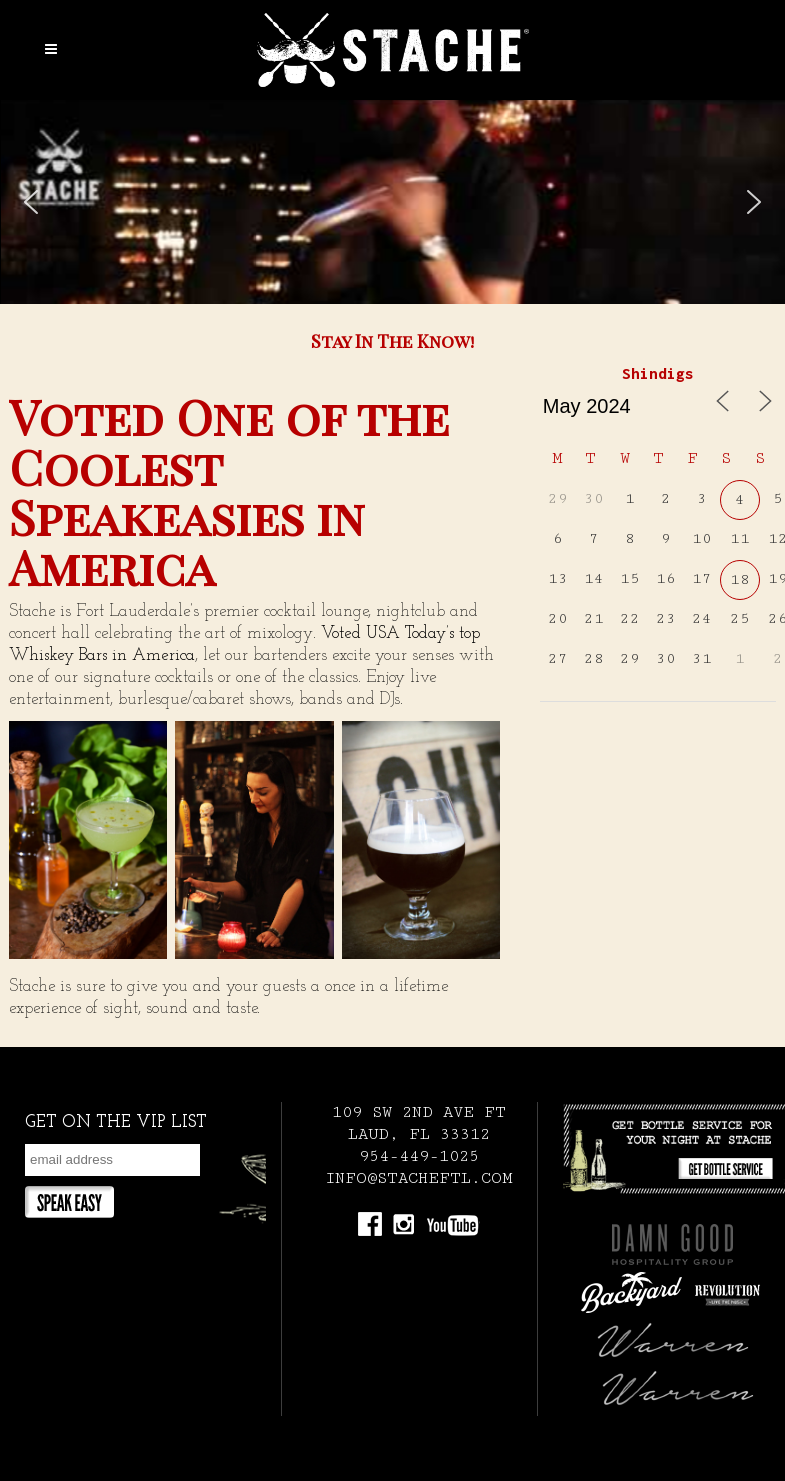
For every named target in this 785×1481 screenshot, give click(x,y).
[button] (31, 202)
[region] (392, 202)
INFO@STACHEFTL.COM (419, 1178)
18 (740, 579)
